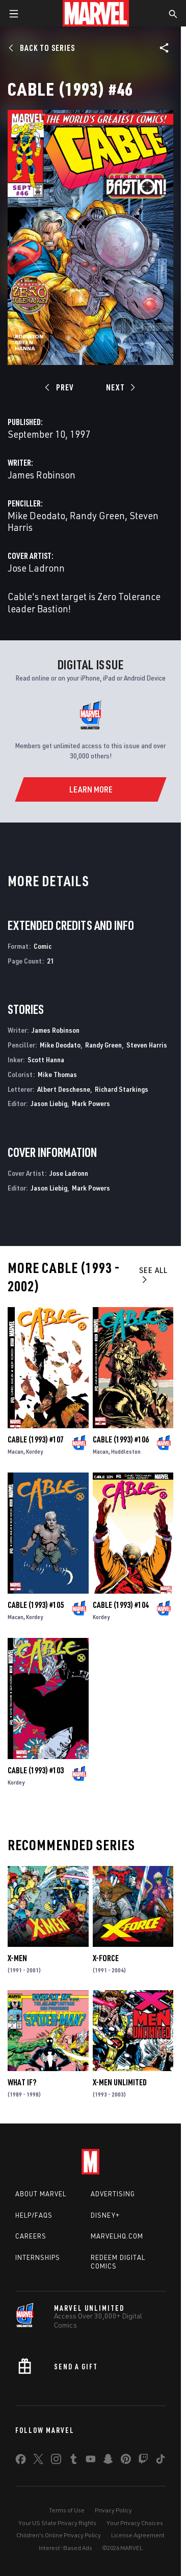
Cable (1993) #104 (121, 1605)
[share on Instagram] (56, 2461)
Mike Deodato (36, 515)
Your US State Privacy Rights (57, 2523)
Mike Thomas (57, 1074)
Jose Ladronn (36, 568)
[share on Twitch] (143, 2461)
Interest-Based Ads (65, 2548)
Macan (15, 1451)
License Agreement (138, 2535)
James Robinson (41, 474)
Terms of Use (67, 2510)
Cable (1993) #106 (121, 1439)
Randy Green (97, 515)
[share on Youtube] (91, 2461)
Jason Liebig (49, 1103)
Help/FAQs (33, 2215)
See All (153, 1274)
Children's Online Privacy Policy (58, 2535)
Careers (30, 2236)
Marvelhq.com (117, 2236)
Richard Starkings (121, 1089)
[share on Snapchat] (108, 2461)
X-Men (17, 1958)
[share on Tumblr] (73, 2461)
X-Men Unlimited (120, 2082)
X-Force (106, 1958)
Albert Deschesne (63, 1089)
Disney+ (105, 2215)
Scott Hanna (46, 1059)
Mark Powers (91, 1103)
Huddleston (126, 1451)
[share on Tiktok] (160, 2461)
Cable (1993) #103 (36, 1770)
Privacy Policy (113, 2510)
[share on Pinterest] (126, 2461)
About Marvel (40, 2194)
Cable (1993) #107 (36, 1439)
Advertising (113, 2194)
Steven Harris (146, 1044)
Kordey (34, 1451)
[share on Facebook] (20, 2461)
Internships (37, 2257)
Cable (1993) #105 (36, 1605)
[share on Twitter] (38, 2461)
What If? (22, 2082)
